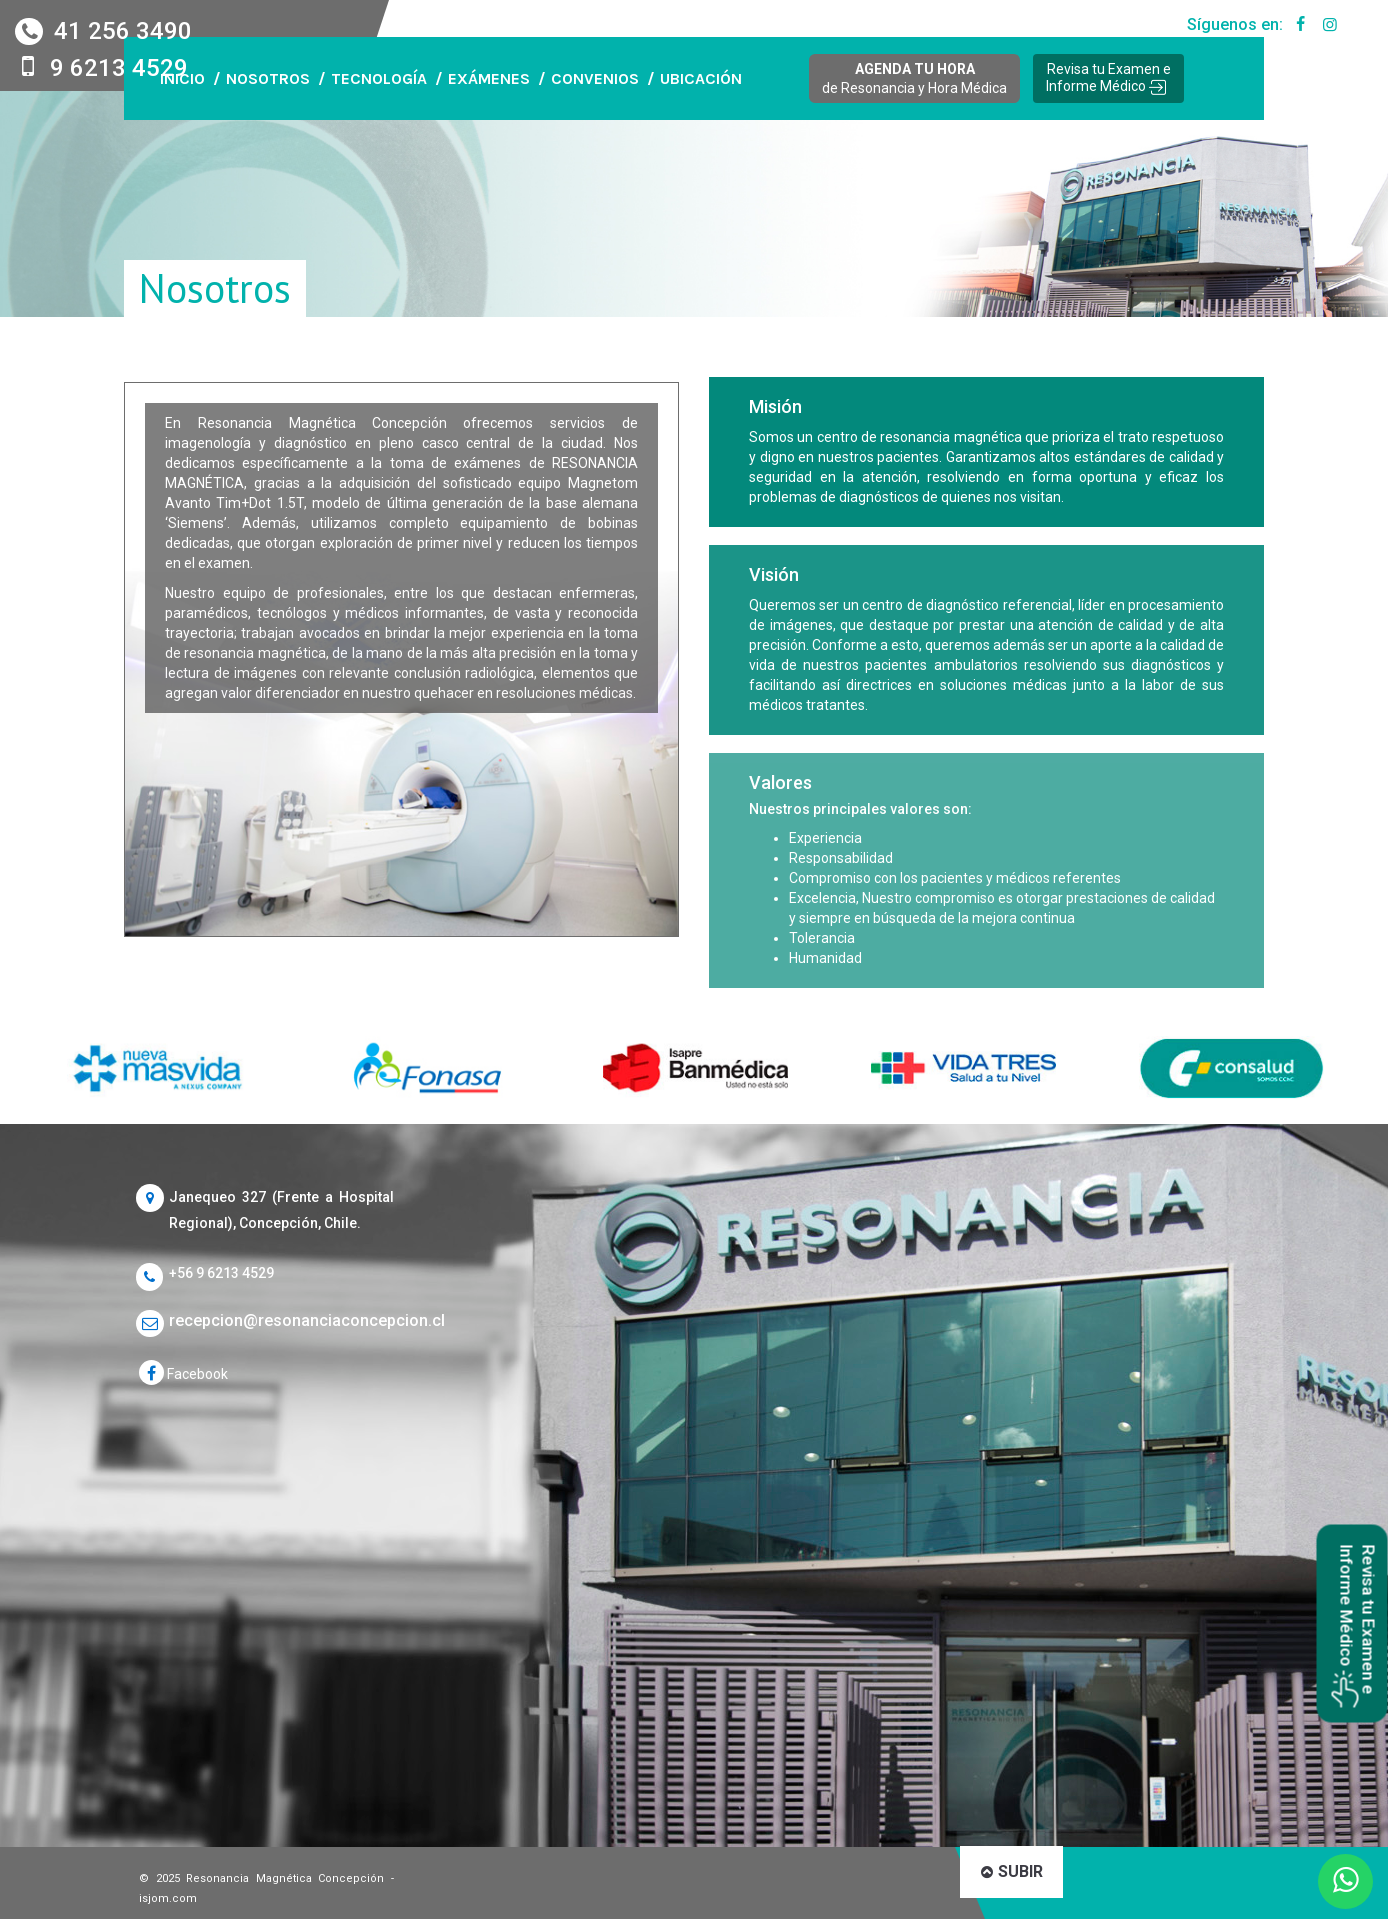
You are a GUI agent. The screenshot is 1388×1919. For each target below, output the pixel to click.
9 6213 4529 (119, 68)
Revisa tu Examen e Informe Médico (1108, 77)
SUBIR (1012, 1871)
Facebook (183, 1374)
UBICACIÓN (701, 78)
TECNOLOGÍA (379, 78)
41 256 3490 (120, 31)
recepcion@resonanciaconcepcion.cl (281, 1320)
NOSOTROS (268, 78)
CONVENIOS (595, 78)
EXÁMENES (489, 78)
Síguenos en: (1250, 25)
